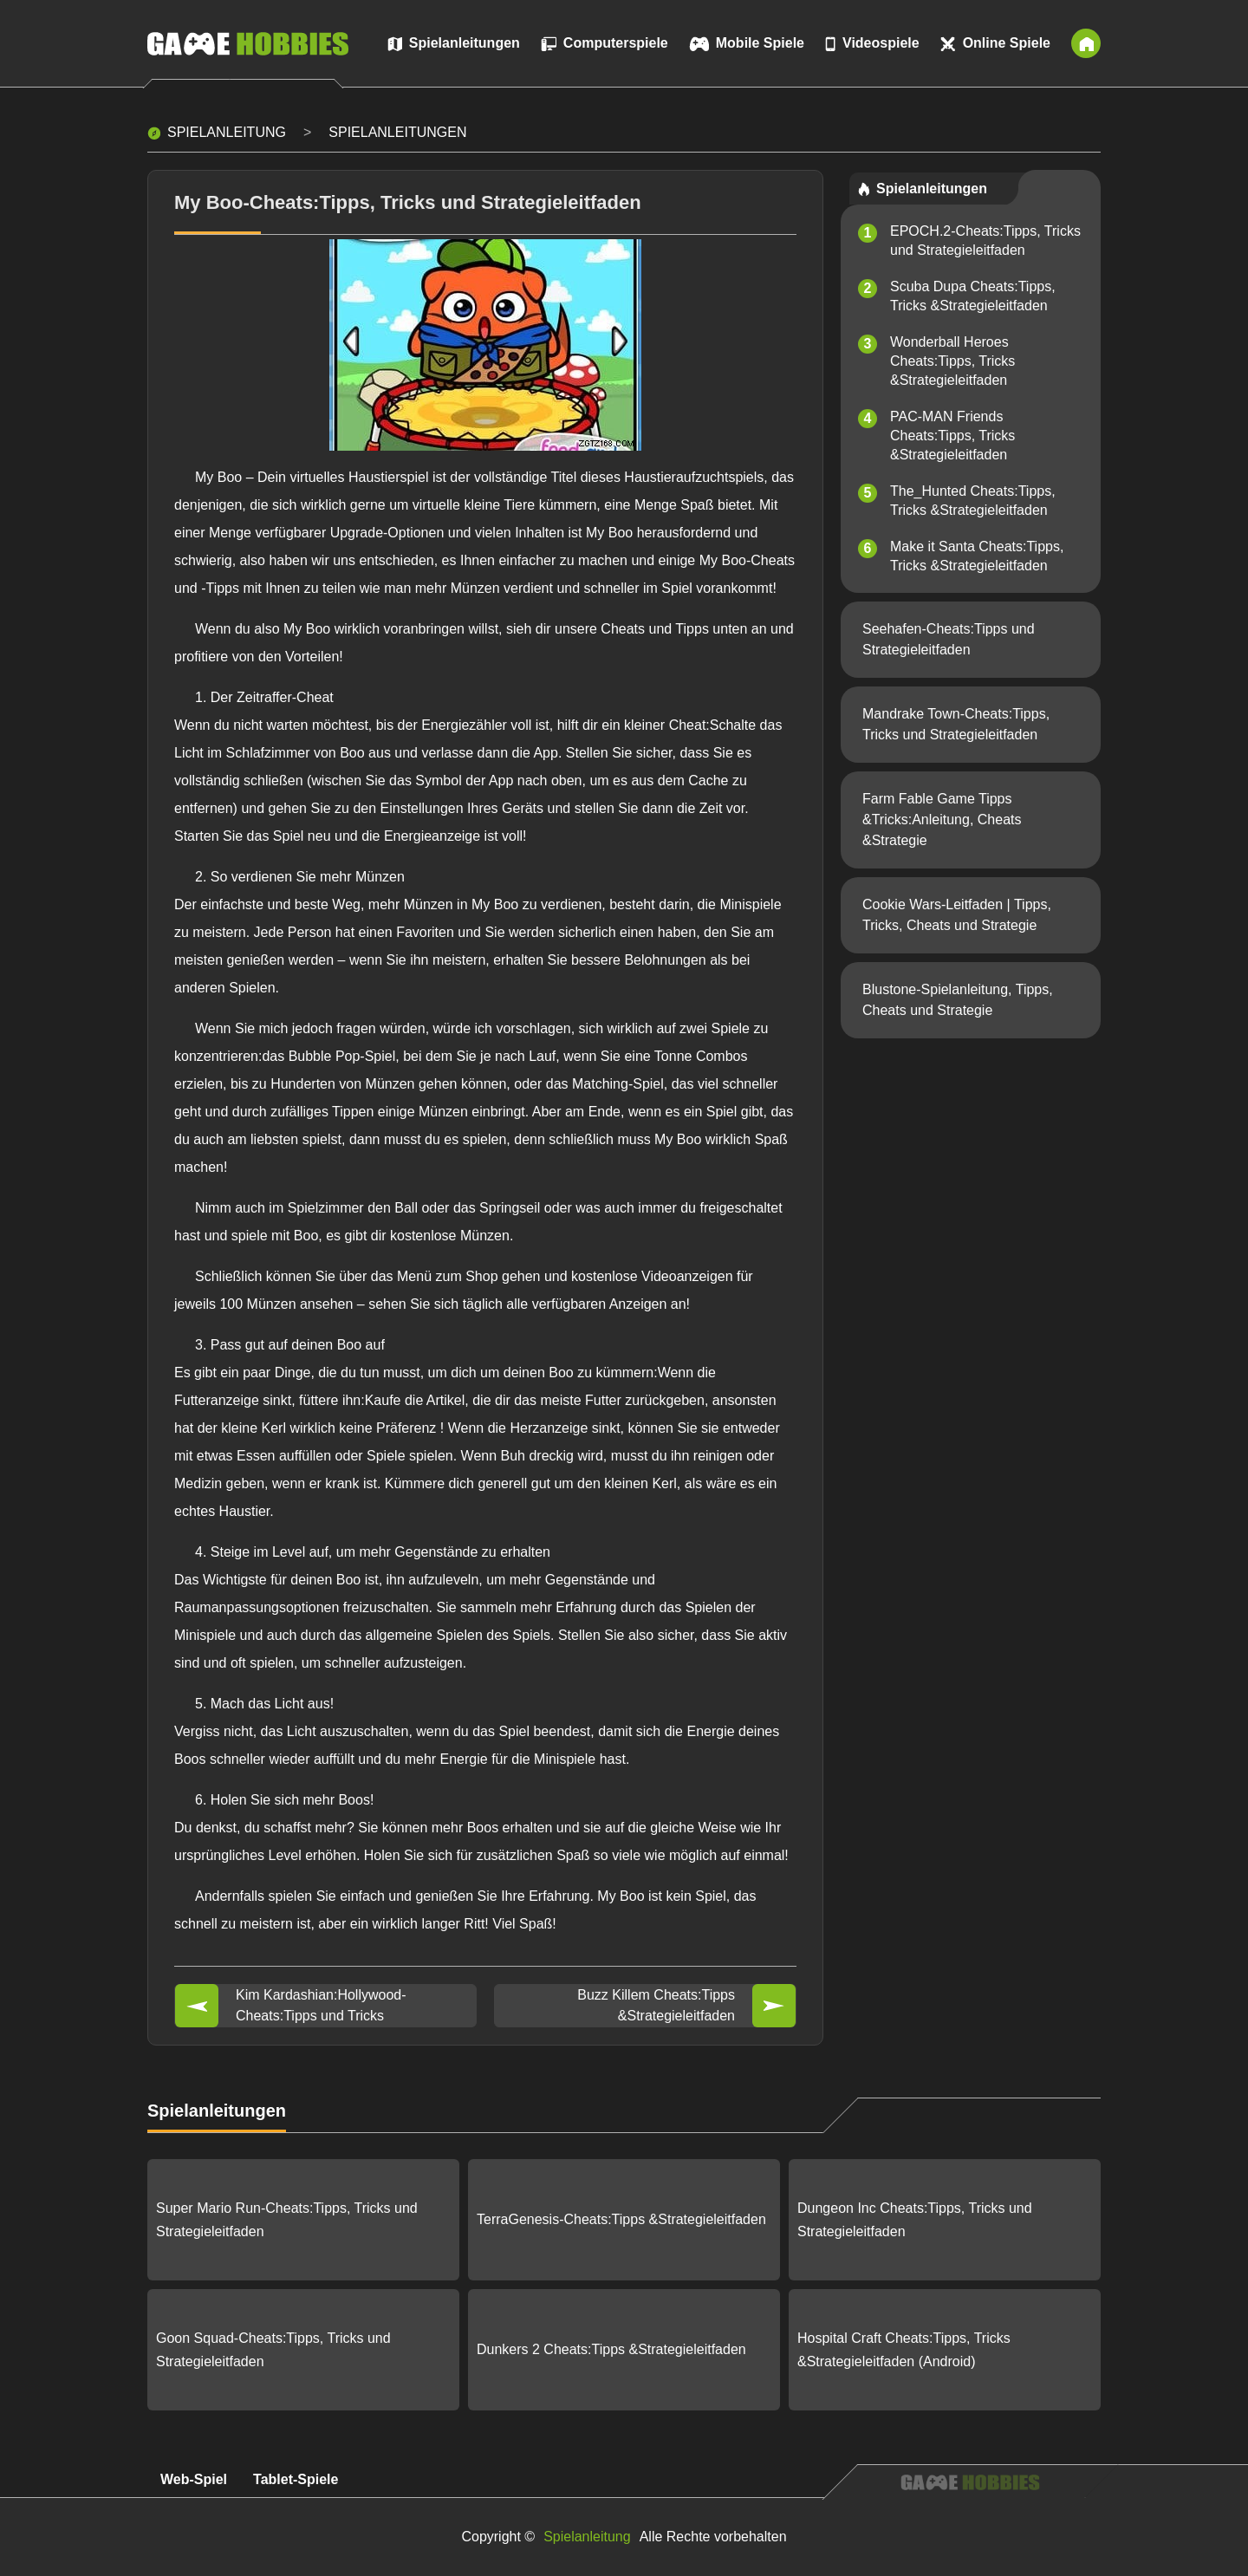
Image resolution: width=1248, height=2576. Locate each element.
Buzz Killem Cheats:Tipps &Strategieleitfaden (656, 2005)
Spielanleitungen (397, 132)
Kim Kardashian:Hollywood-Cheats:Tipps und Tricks (321, 2005)
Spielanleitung (226, 132)
